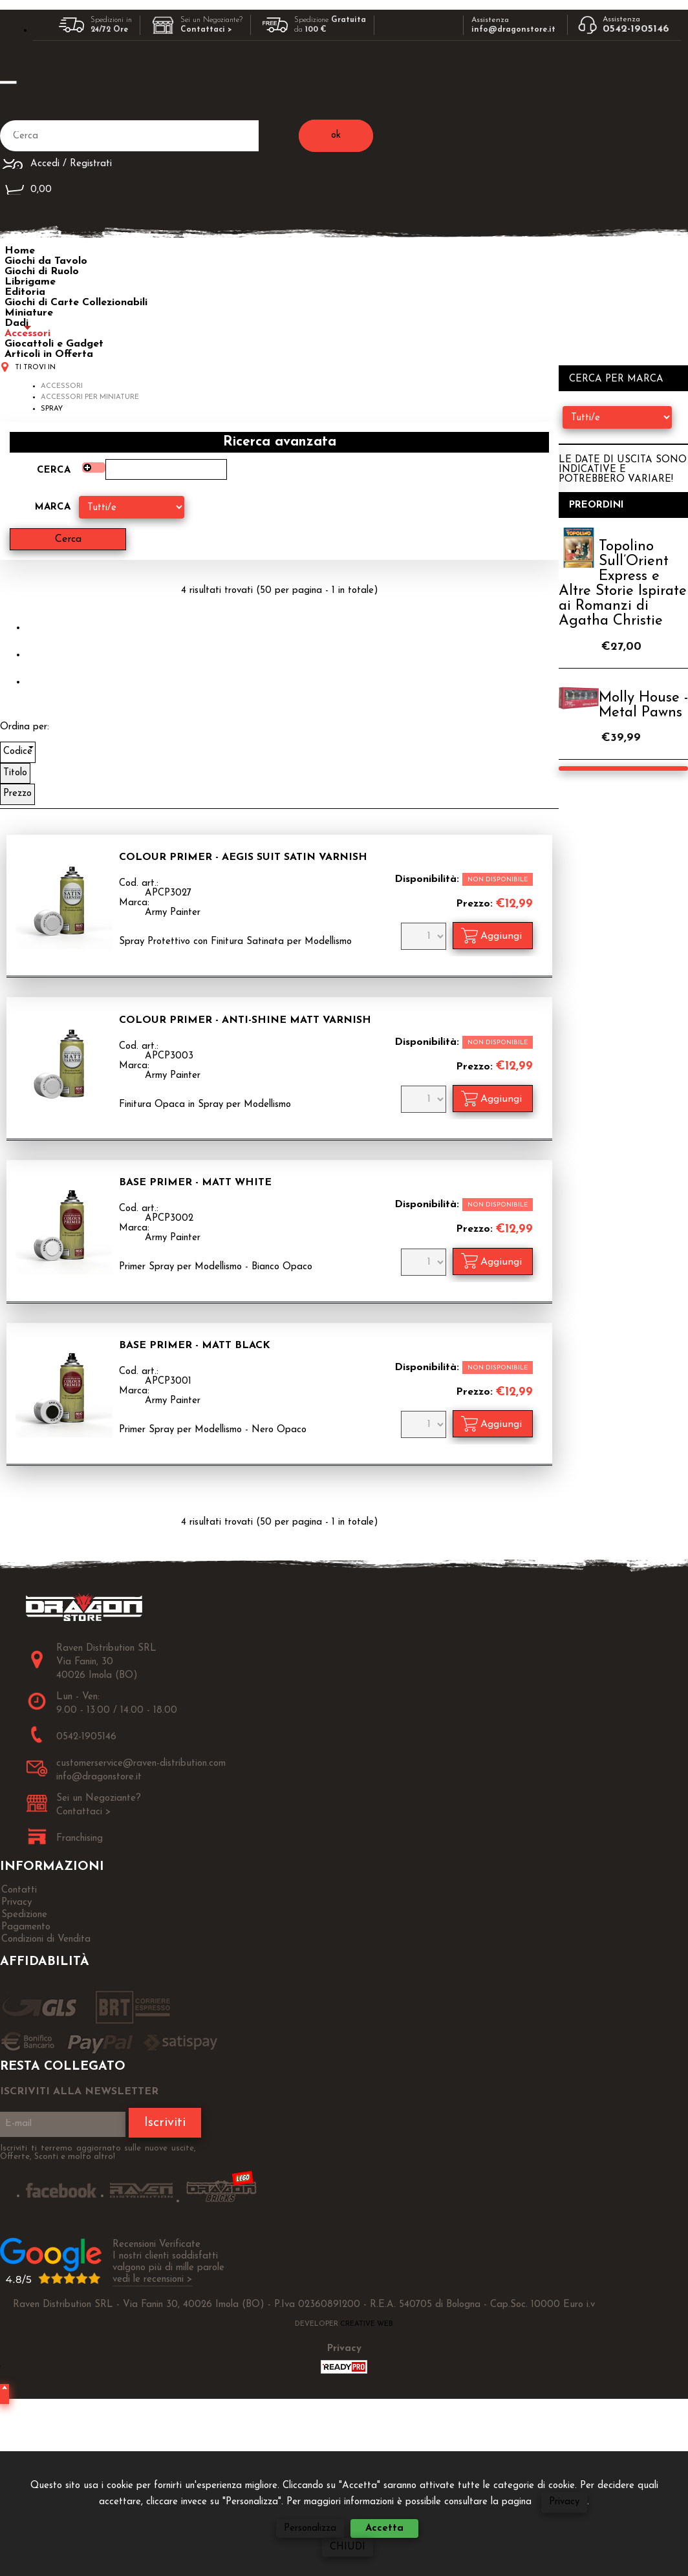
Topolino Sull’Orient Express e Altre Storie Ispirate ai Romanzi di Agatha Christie (623, 583)
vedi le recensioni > (153, 2279)
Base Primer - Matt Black (194, 1345)
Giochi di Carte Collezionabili (76, 302)
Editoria (25, 292)
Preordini (596, 505)
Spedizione (24, 1915)
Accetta (384, 2528)
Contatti (19, 1890)
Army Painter (172, 913)
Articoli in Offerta (49, 354)
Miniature (29, 313)
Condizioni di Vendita (46, 1939)
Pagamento (25, 1927)
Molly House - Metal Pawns (643, 705)
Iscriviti (165, 2122)
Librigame (30, 282)
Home (20, 251)
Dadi (16, 323)
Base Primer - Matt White (195, 1182)
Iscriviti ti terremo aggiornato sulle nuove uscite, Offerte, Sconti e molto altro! (98, 2152)
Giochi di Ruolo (42, 271)
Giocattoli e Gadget (54, 344)
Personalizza (310, 2528)
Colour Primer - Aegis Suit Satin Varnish (243, 857)
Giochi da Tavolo (46, 261)
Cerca (53, 470)
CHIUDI (347, 2547)
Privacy (564, 2502)
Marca (52, 507)
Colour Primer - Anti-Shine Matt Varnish (245, 1020)
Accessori (27, 333)
